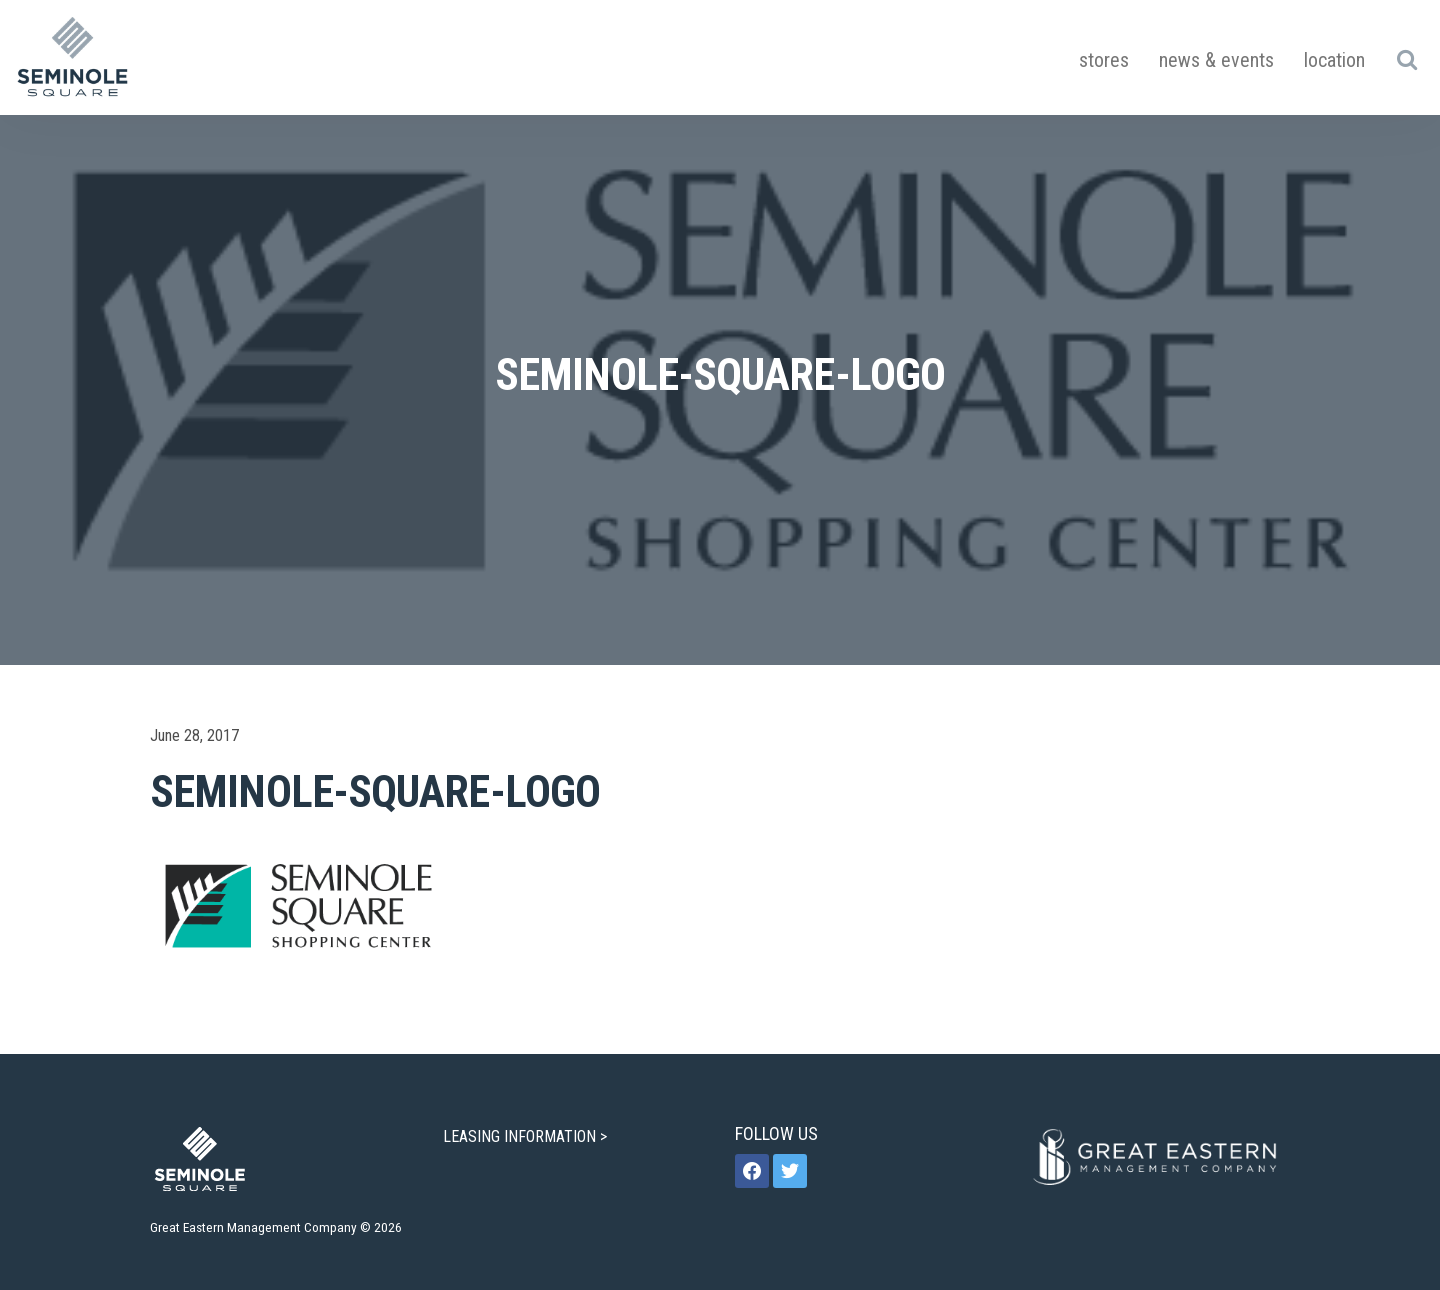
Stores (1104, 60)
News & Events (1216, 60)
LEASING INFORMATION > (527, 1136)
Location (1334, 60)
